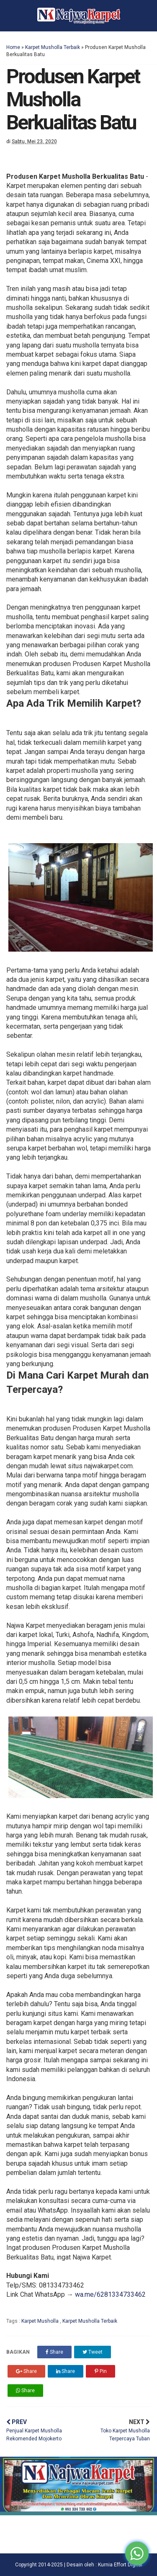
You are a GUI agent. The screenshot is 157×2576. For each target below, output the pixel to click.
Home (13, 47)
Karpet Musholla (40, 2321)
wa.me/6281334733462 (110, 2294)
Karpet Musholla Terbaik (52, 47)
